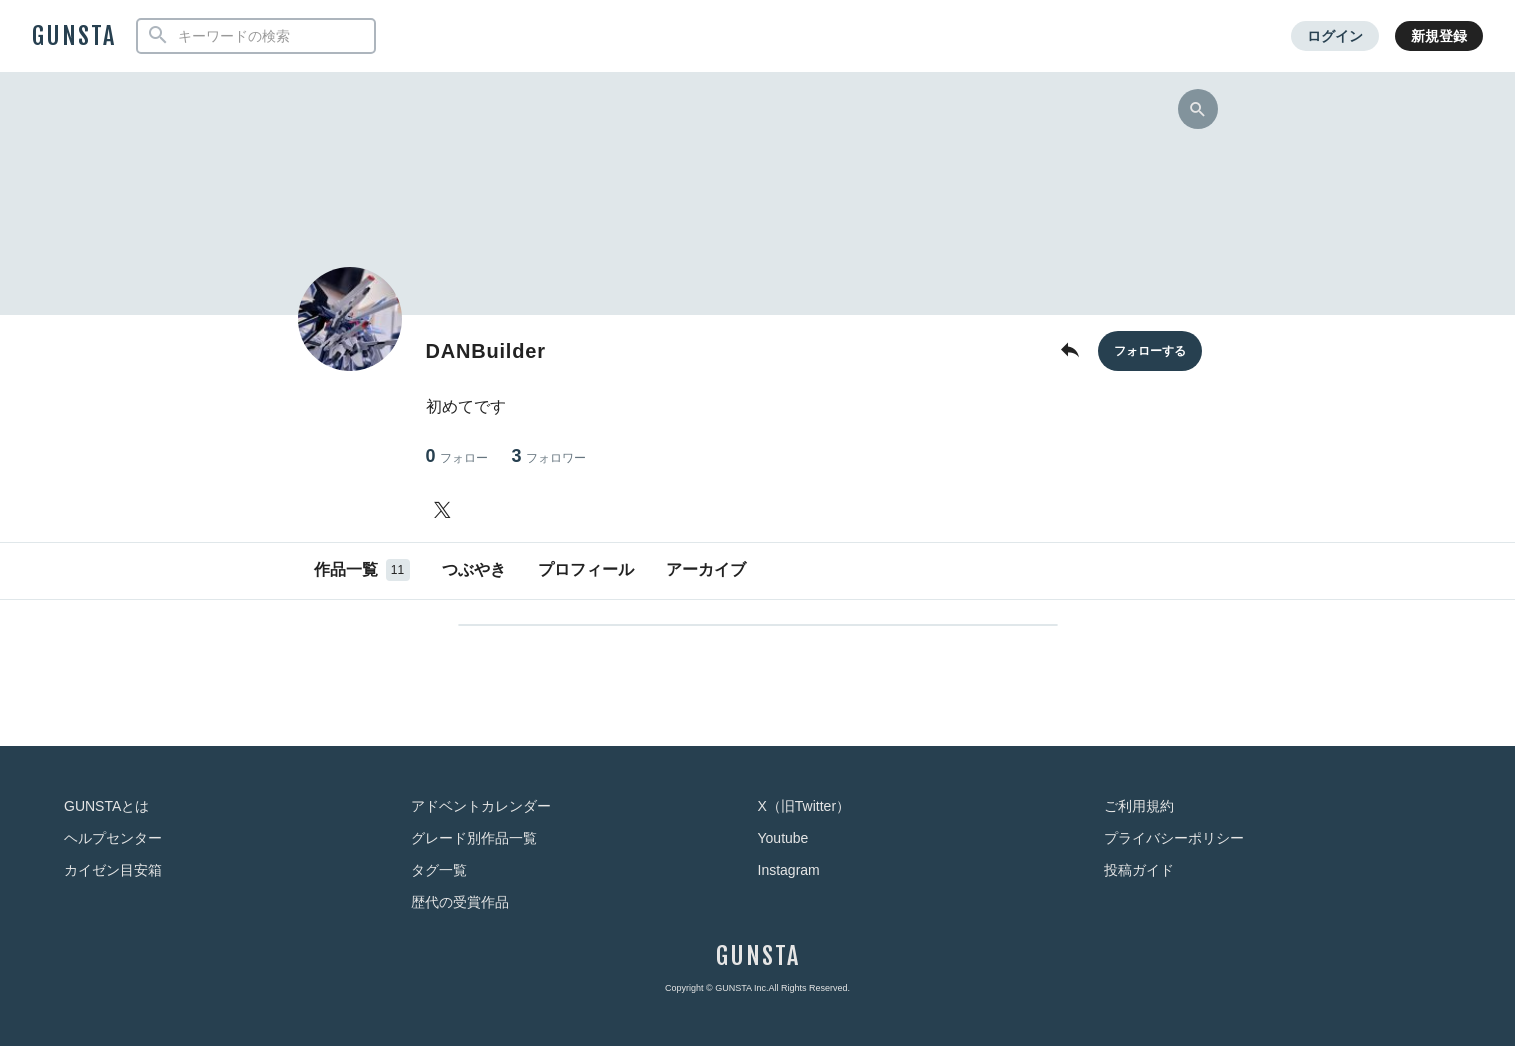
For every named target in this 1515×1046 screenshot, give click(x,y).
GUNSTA (74, 36)
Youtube (783, 838)
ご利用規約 (1139, 806)
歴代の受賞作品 (460, 902)
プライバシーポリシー (1174, 838)
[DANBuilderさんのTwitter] (446, 510)
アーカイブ (706, 569)
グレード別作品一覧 (474, 838)
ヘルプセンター (113, 838)
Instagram (789, 870)
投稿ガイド (1139, 870)
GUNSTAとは (106, 806)
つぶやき (474, 569)
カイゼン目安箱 (113, 870)
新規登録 (1439, 36)
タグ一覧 (439, 870)
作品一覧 (362, 570)
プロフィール (586, 569)
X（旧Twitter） (804, 806)
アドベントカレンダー (481, 806)
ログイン (1335, 36)
